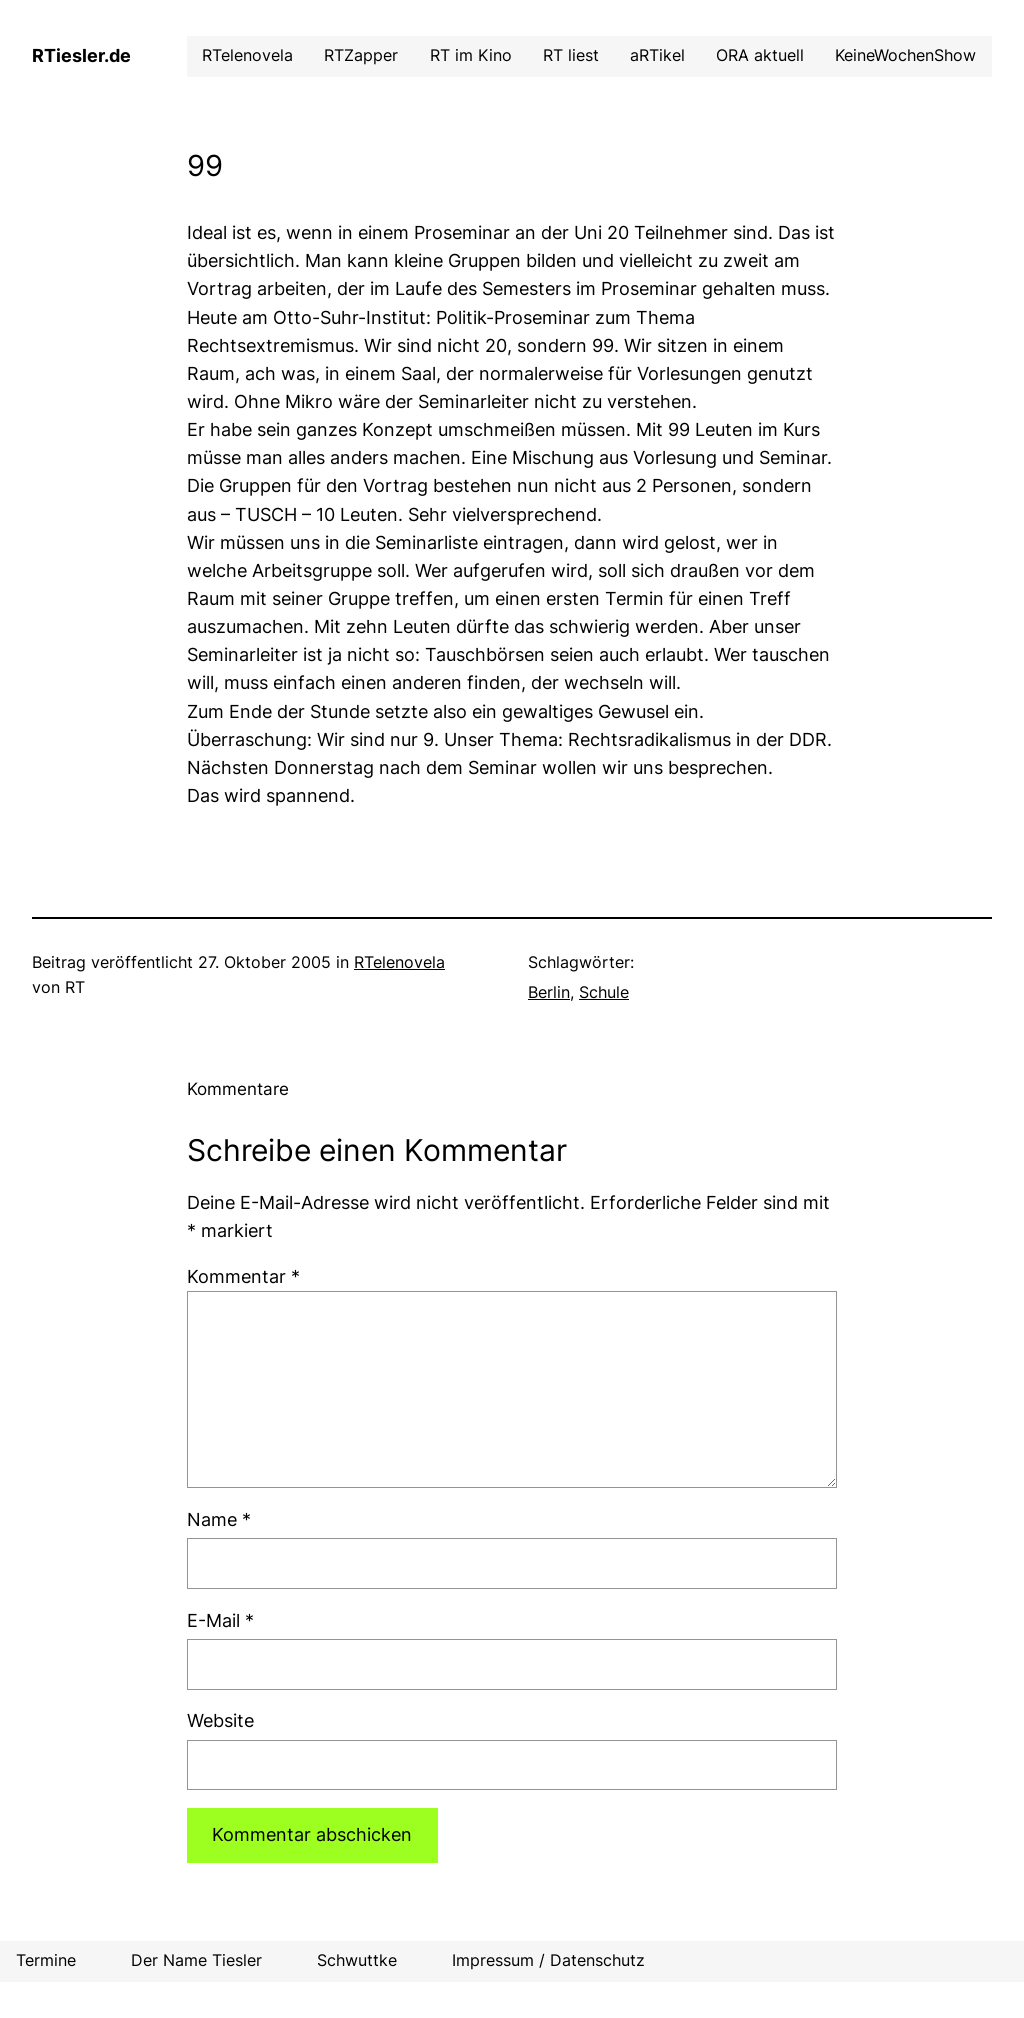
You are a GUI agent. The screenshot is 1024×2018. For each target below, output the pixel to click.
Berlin (549, 992)
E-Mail (220, 1620)
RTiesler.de (81, 55)
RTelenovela (399, 962)
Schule (604, 992)
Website (220, 1720)
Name (219, 1519)
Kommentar (243, 1276)
